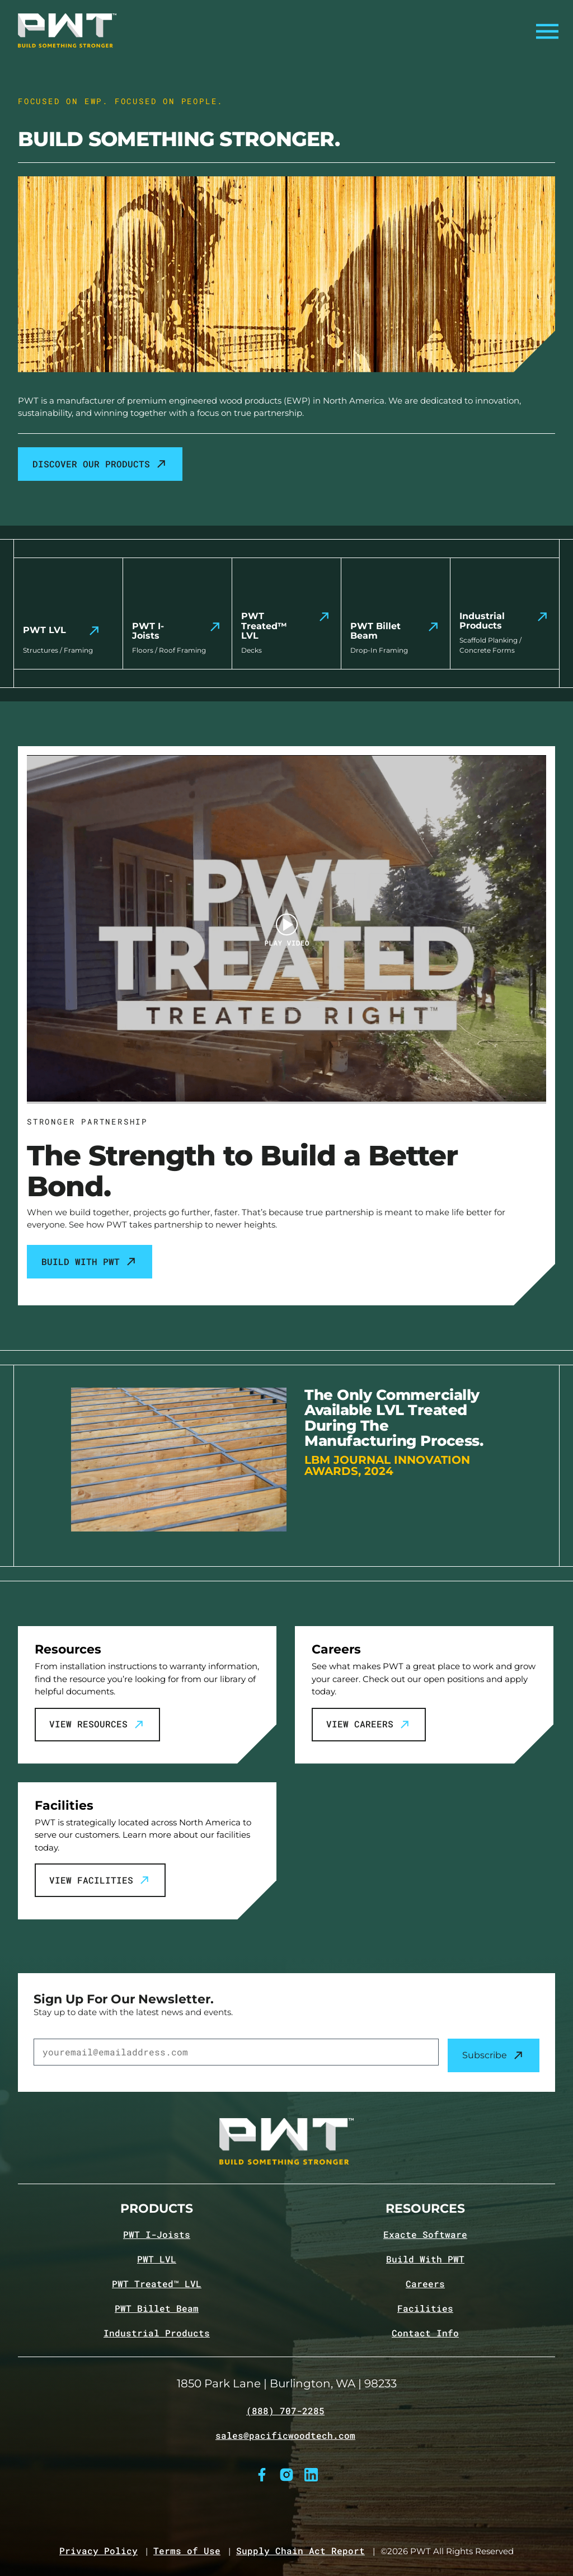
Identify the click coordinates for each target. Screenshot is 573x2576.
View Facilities (100, 1880)
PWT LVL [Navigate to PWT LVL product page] (156, 2259)
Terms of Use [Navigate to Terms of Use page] (186, 2550)
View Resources (97, 1724)
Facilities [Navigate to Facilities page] (425, 2308)
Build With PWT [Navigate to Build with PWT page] (425, 2259)
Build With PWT (89, 1261)
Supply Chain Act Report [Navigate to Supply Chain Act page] (300, 2550)
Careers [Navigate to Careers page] (425, 2283)
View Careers (368, 1724)
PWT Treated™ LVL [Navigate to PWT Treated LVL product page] (156, 2283)
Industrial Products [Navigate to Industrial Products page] (157, 2333)
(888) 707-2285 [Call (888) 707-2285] (285, 2410)
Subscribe (493, 2055)
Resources (425, 2209)
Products (156, 2209)
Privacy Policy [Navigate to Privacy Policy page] (98, 2550)
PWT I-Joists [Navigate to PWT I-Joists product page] (156, 2234)
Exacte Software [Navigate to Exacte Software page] (425, 2234)
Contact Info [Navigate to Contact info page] (425, 2333)
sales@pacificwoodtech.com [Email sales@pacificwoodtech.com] (285, 2435)
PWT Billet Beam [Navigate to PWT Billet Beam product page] (157, 2308)
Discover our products (100, 464)
